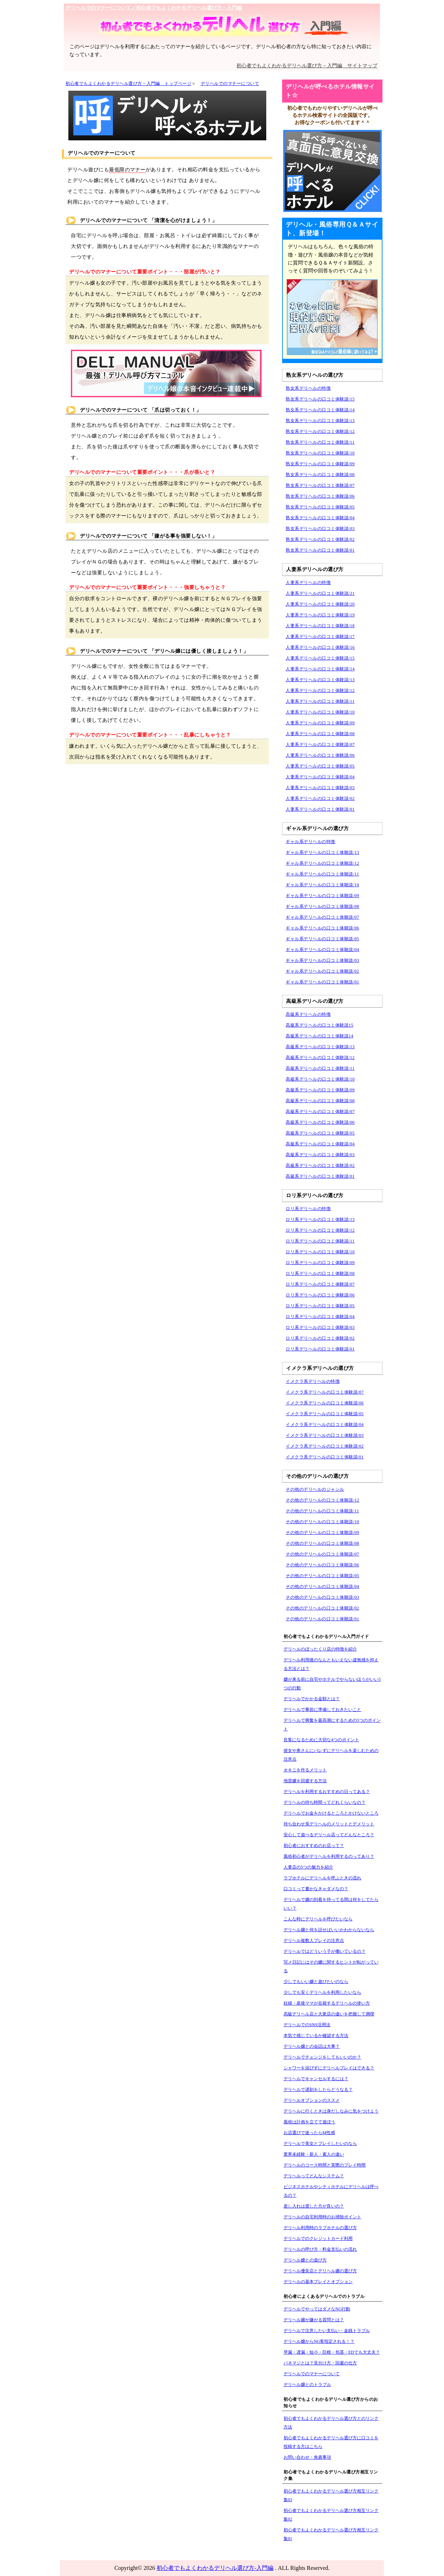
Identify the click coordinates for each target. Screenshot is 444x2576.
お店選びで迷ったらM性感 (309, 2132)
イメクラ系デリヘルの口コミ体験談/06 (325, 1402)
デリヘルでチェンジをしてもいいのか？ (322, 2057)
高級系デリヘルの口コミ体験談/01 (320, 1176)
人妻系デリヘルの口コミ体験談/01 (320, 809)
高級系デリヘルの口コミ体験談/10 (320, 1079)
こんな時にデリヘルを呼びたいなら (318, 1918)
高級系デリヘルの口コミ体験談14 (319, 1035)
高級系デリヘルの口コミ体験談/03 (320, 1154)
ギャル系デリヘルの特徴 (310, 841)
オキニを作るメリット (305, 1770)
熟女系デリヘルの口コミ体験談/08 (320, 474)
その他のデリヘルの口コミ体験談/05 (322, 1575)
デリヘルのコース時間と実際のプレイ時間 (325, 2165)
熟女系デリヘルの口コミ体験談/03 (320, 528)
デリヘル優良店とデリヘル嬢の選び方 (320, 2270)
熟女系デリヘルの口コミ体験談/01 (320, 550)
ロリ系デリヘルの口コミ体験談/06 (320, 1295)
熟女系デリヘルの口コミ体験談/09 (320, 463)
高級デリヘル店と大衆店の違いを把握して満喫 (329, 2013)
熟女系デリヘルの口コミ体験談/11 (320, 442)
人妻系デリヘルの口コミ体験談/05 (320, 766)
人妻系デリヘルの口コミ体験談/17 (320, 636)
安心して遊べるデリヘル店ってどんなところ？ (329, 1834)
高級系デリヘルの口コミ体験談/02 (320, 1165)
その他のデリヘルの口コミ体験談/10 (322, 1521)
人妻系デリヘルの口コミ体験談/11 (320, 701)
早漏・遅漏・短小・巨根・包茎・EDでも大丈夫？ (332, 2352)
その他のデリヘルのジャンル (315, 1489)
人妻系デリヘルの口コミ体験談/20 (320, 604)
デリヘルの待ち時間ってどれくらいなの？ (325, 1802)
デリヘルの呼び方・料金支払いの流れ (320, 2249)
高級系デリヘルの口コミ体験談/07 (320, 1111)
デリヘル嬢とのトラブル (307, 2384)
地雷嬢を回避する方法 (305, 1780)
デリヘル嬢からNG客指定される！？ (319, 2341)
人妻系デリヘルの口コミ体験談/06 (320, 755)
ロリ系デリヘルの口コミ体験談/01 (320, 1349)
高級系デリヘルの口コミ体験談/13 (320, 1046)
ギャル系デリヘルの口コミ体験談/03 (322, 960)
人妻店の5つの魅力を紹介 (308, 1867)
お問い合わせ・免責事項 (307, 2457)
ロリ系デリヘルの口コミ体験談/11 (320, 1241)
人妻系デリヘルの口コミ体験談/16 (320, 647)
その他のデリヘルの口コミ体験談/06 (322, 1564)
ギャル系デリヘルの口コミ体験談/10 (322, 884)
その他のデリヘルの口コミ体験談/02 (322, 1608)
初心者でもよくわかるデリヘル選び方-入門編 (215, 2568)
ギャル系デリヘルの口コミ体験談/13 (322, 852)
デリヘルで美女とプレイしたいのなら (320, 2143)
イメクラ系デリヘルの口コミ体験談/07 (325, 1392)
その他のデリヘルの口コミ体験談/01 (322, 1618)
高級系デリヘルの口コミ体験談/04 (320, 1143)
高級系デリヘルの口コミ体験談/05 (320, 1133)
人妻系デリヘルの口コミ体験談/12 (320, 690)
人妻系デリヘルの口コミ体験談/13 (320, 679)
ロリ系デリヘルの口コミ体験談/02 (320, 1338)
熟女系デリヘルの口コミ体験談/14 (320, 409)
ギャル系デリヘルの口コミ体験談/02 (322, 971)
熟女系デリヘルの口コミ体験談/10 (320, 453)
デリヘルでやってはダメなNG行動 (317, 2309)
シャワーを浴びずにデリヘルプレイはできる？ (329, 2067)
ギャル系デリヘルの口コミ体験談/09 (322, 895)
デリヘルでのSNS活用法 (307, 2024)
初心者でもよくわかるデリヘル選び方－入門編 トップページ (128, 83)
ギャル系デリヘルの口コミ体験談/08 (322, 906)
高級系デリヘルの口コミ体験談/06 (320, 1122)
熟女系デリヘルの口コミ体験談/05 (320, 507)
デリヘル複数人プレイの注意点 (314, 1940)
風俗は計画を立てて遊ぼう (309, 2121)
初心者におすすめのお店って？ (314, 1845)
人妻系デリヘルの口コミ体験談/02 (320, 798)
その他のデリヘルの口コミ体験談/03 (322, 1597)
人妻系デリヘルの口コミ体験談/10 (320, 712)
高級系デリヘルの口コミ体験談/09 (320, 1089)
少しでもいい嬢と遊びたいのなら (316, 1981)
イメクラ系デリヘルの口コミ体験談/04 (325, 1424)
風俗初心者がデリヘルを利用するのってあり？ (329, 1856)
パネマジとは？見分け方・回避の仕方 (320, 2363)
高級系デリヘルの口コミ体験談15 (319, 1025)
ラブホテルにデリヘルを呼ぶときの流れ (322, 1877)
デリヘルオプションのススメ (312, 2100)
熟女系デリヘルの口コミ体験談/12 (320, 431)
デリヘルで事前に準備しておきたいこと (322, 1709)
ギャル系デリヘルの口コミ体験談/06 (322, 928)
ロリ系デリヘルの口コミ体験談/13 (320, 1219)
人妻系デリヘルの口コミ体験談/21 (320, 593)
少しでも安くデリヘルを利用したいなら (322, 1992)
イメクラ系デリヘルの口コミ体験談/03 (325, 1435)
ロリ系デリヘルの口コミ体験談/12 (320, 1230)
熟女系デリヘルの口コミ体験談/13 (320, 420)
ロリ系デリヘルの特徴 (308, 1208)
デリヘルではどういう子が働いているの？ (325, 1951)
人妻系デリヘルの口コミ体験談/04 (320, 776)
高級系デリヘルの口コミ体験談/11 (320, 1068)
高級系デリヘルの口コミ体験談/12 (320, 1057)
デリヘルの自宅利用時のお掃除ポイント (322, 2216)
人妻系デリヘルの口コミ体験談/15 (320, 658)
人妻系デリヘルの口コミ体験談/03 (320, 787)
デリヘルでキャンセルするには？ (316, 2078)
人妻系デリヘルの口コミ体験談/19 (320, 614)
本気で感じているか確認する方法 (316, 2035)
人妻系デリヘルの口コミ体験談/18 (320, 625)
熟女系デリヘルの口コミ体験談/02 (320, 539)
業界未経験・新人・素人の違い (314, 2154)
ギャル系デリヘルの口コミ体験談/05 (322, 938)
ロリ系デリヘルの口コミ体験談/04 (320, 1316)
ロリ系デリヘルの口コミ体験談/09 (320, 1262)
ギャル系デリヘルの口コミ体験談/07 (322, 917)
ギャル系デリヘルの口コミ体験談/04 (322, 949)
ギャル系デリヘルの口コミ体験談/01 (322, 981)
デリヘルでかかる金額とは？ (312, 1698)
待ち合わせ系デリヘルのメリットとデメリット (329, 1823)
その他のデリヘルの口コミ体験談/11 (322, 1510)
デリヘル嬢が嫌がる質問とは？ (314, 2319)
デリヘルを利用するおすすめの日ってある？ (327, 1791)
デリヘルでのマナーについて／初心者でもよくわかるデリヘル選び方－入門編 (153, 7)
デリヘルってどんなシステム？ (314, 2175)
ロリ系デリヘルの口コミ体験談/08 (320, 1273)
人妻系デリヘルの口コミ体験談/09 (320, 722)
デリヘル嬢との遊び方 (305, 2260)
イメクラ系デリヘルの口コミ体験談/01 (325, 1456)
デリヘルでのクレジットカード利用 (318, 2238)
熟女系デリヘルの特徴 (308, 388)
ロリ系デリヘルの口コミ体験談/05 (320, 1305)
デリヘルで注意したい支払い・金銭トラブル (327, 2330)
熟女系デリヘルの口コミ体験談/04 (320, 517)
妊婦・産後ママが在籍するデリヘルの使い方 (327, 2003)
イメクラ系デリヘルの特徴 (313, 1381)
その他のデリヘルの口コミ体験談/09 (322, 1532)
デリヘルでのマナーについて (230, 83)
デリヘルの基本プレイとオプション (318, 2281)
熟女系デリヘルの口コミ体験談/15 (320, 399)
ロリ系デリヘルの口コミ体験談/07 (320, 1284)
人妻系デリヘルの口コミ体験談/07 (320, 744)
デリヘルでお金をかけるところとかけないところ (331, 1813)
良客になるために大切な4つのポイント (321, 1739)
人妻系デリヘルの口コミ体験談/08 (320, 733)
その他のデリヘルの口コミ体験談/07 (322, 1554)
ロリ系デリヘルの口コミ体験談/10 (320, 1251)
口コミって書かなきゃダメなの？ (316, 1888)
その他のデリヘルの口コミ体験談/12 (322, 1500)
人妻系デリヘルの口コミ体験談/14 (320, 668)
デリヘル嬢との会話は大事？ (312, 2046)
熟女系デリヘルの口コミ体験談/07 (320, 485)
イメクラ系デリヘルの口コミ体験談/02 (325, 1446)
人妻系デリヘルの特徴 (308, 582)
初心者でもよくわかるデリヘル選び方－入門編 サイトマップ (306, 65)
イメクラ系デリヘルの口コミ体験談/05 (325, 1413)
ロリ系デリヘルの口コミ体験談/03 (320, 1327)
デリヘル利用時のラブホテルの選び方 (320, 2227)
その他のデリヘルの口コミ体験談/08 (322, 1543)
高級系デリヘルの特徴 (308, 1014)
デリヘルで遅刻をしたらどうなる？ (318, 2089)
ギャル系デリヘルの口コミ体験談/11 (322, 874)
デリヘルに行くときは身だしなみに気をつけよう (331, 2111)
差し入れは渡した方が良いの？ (314, 2206)
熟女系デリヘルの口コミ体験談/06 (320, 496)
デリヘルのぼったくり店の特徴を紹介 (320, 1649)
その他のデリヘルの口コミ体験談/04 (322, 1586)
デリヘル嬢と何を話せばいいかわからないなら (329, 1929)
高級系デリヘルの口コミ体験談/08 (320, 1100)
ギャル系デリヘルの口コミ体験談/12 (322, 863)
